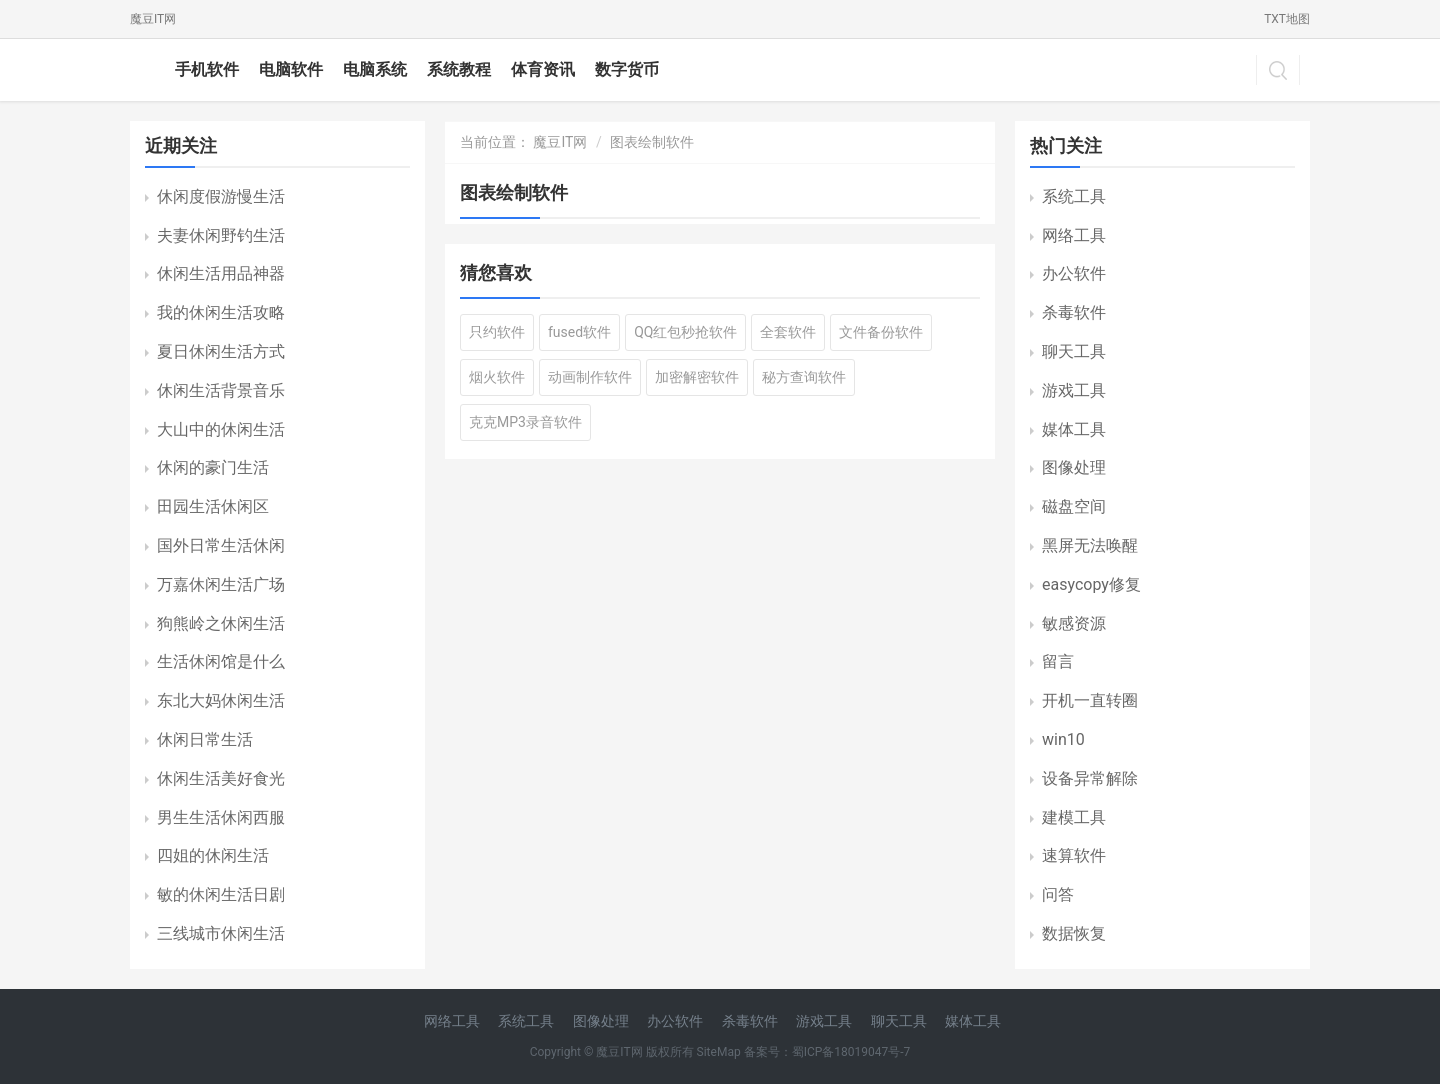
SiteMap (719, 1052)
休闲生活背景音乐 (221, 390)
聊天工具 (1074, 351)
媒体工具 (1074, 429)
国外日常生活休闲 (221, 545)
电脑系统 (375, 69)
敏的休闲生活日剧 (221, 894)
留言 (1058, 661)
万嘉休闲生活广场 (221, 584)
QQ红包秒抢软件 (685, 332)
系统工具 (1074, 196)
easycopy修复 (1091, 584)
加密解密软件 (697, 377)
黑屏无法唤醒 (1090, 545)
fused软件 (579, 332)
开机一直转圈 (1090, 700)
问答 (1058, 894)
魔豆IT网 (153, 19)
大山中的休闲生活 (221, 429)
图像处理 (1074, 467)
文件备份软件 (881, 332)
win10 (1063, 739)
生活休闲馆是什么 (221, 661)
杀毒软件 (1074, 312)
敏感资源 (1074, 623)
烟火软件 (497, 377)
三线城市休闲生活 (221, 933)
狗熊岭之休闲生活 (221, 623)
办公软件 (1074, 273)
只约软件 (497, 332)
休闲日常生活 (205, 739)
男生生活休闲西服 (221, 817)
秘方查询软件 (804, 377)
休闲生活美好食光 (221, 778)
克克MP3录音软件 (525, 422)
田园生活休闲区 (213, 506)
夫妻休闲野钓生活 (221, 235)
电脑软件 (291, 69)
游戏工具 (1074, 390)
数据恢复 (1074, 933)
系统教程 (459, 69)
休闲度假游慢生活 (221, 196)
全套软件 (788, 332)
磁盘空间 (1074, 506)
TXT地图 (1287, 19)
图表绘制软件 (652, 142)
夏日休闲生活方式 (221, 351)
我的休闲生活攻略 (221, 312)
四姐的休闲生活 (213, 855)
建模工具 (1074, 817)
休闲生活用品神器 (221, 273)
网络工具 (1074, 235)
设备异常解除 (1090, 778)
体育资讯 (543, 69)
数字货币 (627, 69)
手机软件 (207, 69)
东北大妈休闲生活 (221, 700)
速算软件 (1074, 855)
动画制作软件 (590, 377)
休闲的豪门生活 (213, 467)
